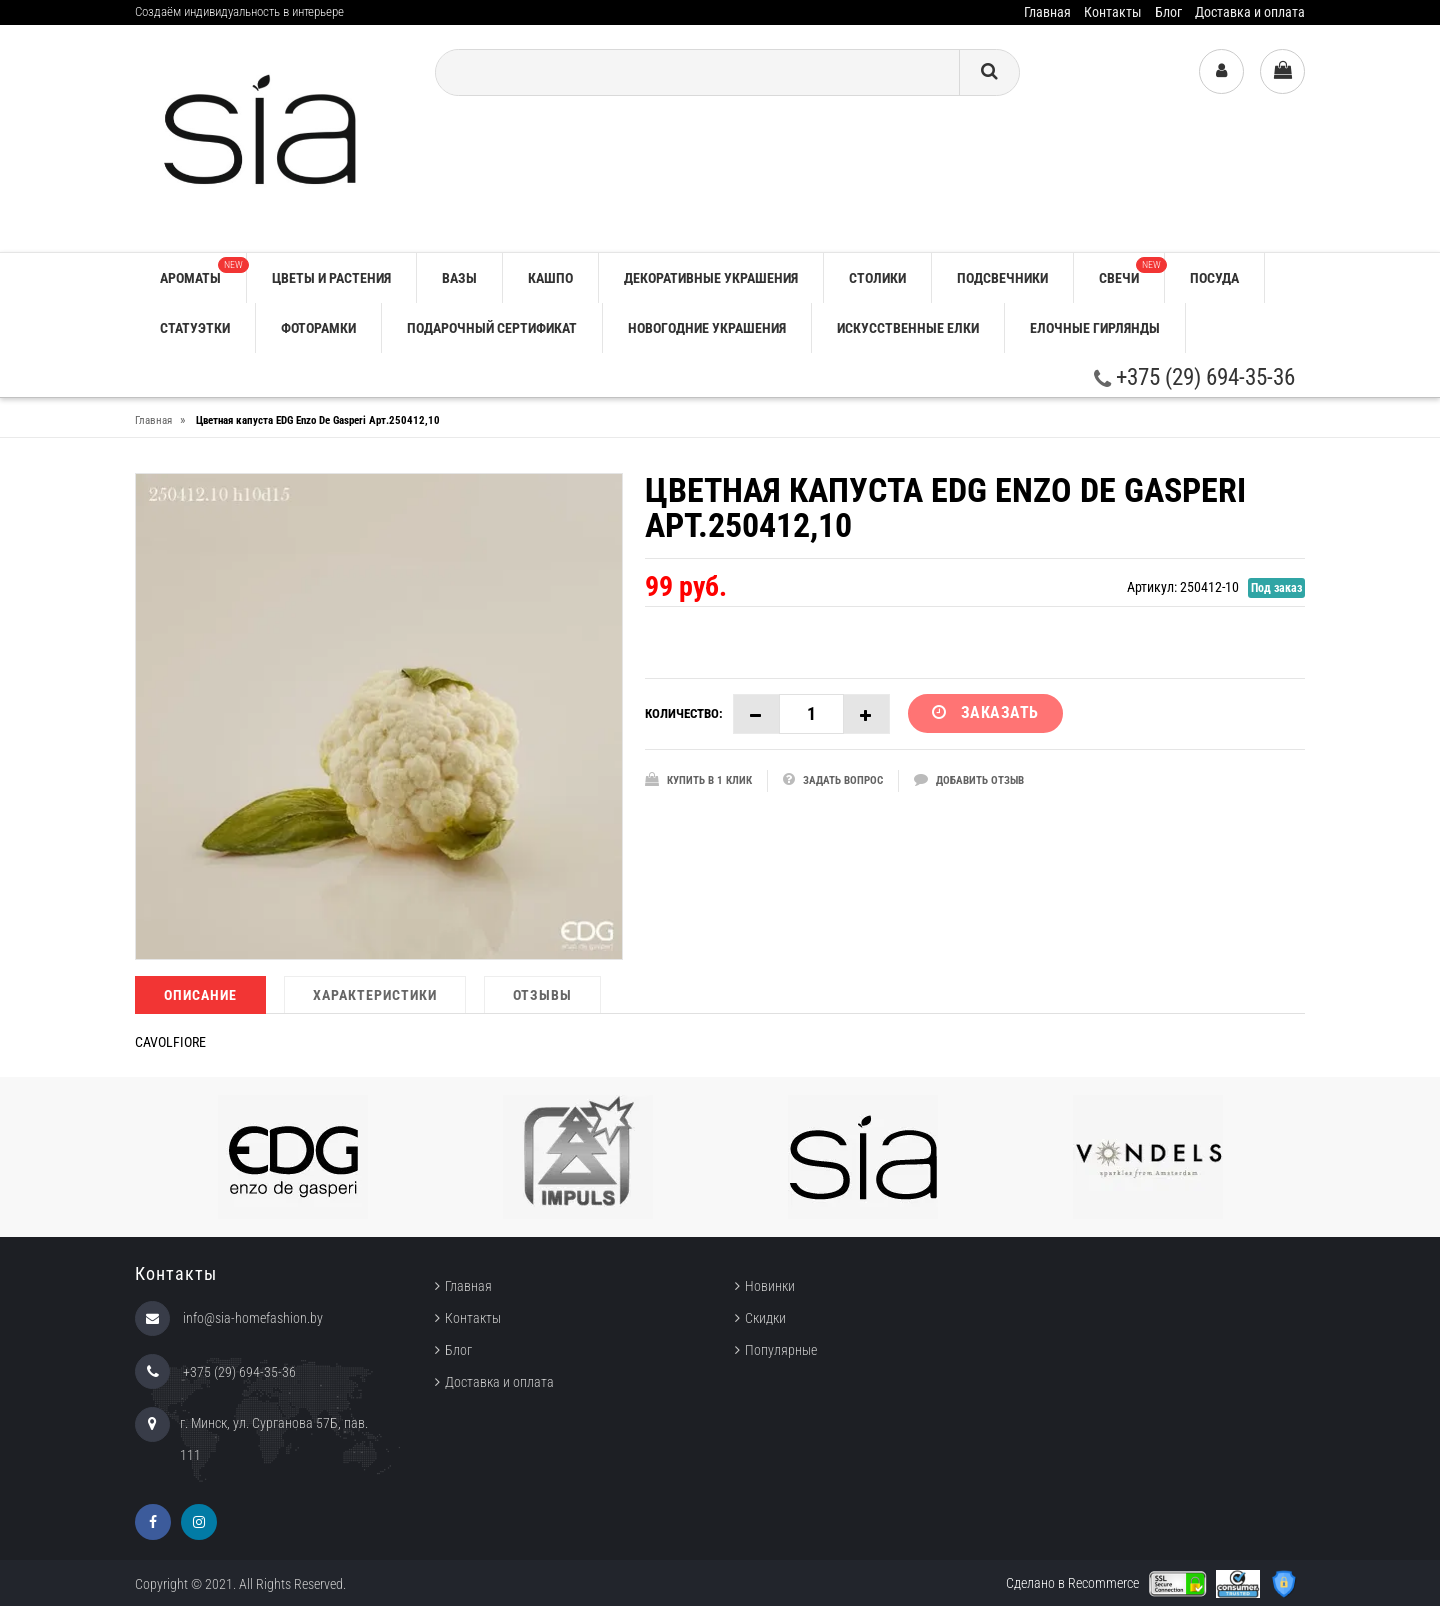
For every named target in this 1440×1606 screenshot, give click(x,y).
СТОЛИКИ (877, 278)
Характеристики (375, 995)
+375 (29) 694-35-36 (1194, 377)
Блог (1168, 12)
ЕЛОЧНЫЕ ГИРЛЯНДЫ (1095, 328)
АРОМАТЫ (203, 271)
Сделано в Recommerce (1072, 1583)
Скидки (765, 1318)
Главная (1047, 12)
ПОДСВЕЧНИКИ (1002, 278)
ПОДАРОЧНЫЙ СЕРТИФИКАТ (492, 328)
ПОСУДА (1214, 278)
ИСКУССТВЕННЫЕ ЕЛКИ (908, 328)
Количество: (684, 713)
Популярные (781, 1350)
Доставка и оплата (1250, 12)
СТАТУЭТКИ (195, 328)
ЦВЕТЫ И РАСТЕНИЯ (331, 278)
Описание (200, 995)
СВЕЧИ (1131, 271)
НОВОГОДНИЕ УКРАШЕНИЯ (707, 328)
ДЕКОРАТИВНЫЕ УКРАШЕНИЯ (711, 278)
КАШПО (550, 278)
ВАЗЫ (459, 278)
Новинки (770, 1286)
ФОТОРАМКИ (318, 328)
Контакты (1113, 12)
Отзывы (542, 995)
